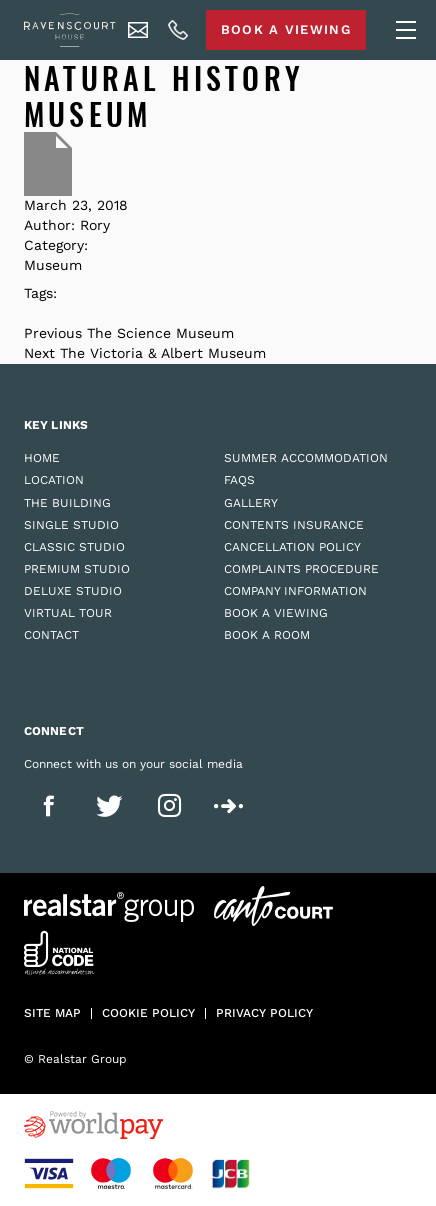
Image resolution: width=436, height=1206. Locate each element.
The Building (67, 503)
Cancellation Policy (292, 547)
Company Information (295, 591)
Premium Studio (77, 569)
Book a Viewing (276, 613)
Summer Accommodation (306, 458)
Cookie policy (148, 1013)
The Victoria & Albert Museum (163, 353)
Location (54, 480)
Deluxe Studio (73, 591)
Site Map (52, 1013)
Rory (95, 225)
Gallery (251, 503)
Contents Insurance (294, 525)
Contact (51, 635)
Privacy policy (264, 1013)
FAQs (239, 480)
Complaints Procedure (301, 569)
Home (42, 458)
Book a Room (267, 635)
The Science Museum (160, 333)
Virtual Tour (68, 613)
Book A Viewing (286, 29)
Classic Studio (74, 547)
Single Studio (71, 525)
